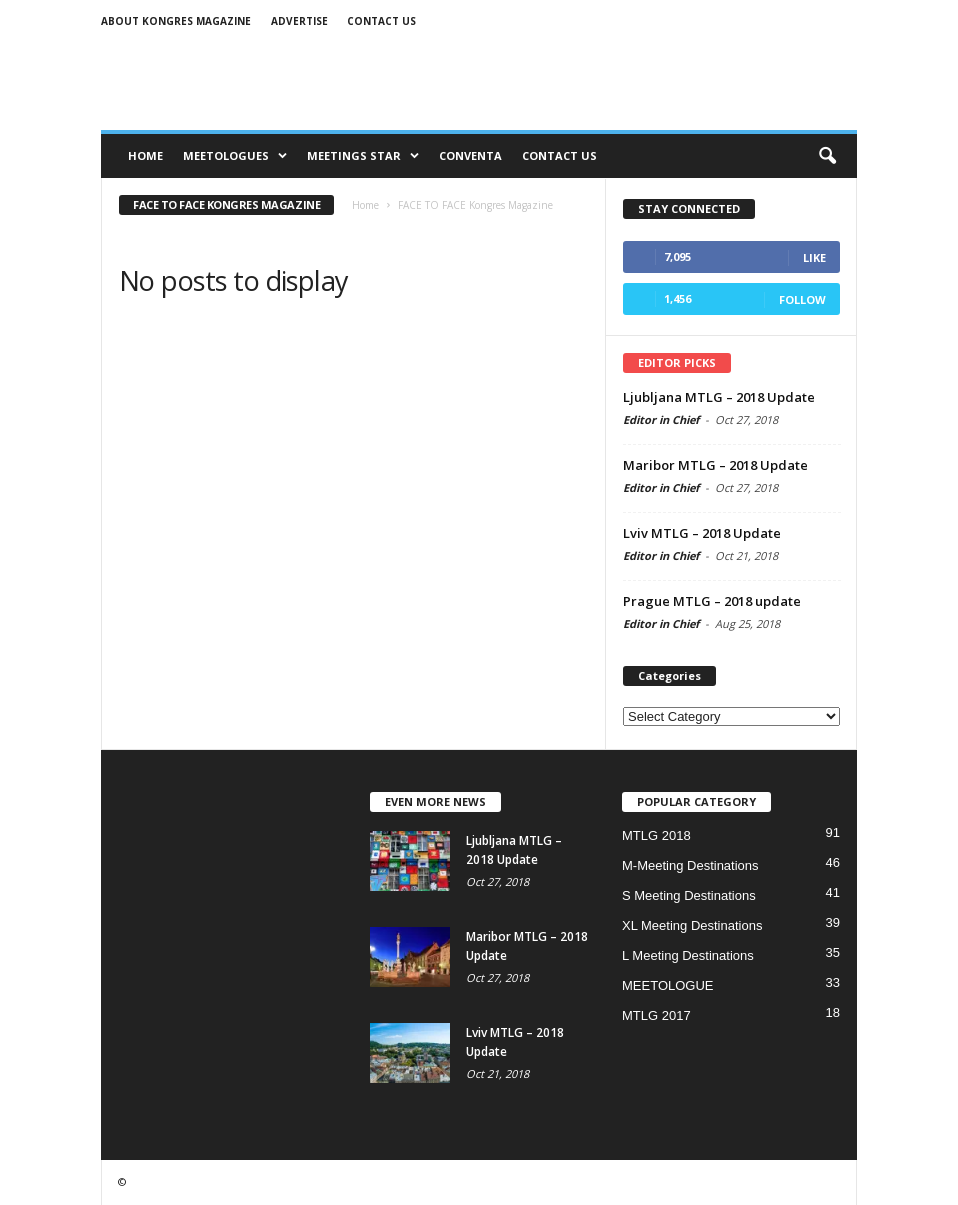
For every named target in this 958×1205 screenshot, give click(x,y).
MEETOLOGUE (668, 985)
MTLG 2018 (656, 835)
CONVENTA (470, 155)
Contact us (381, 21)
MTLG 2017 (656, 1015)
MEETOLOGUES (235, 155)
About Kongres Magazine (176, 21)
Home (145, 155)
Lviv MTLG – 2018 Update (702, 533)
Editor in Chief (661, 419)
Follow (802, 299)
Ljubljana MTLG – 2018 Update (719, 397)
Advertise (299, 21)
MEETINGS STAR (363, 155)
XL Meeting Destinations (692, 925)
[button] (827, 156)
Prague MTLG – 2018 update (712, 601)
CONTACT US (559, 155)
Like (814, 257)
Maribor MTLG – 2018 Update (715, 465)
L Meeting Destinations (688, 955)
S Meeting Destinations (689, 895)
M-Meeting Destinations (690, 865)
